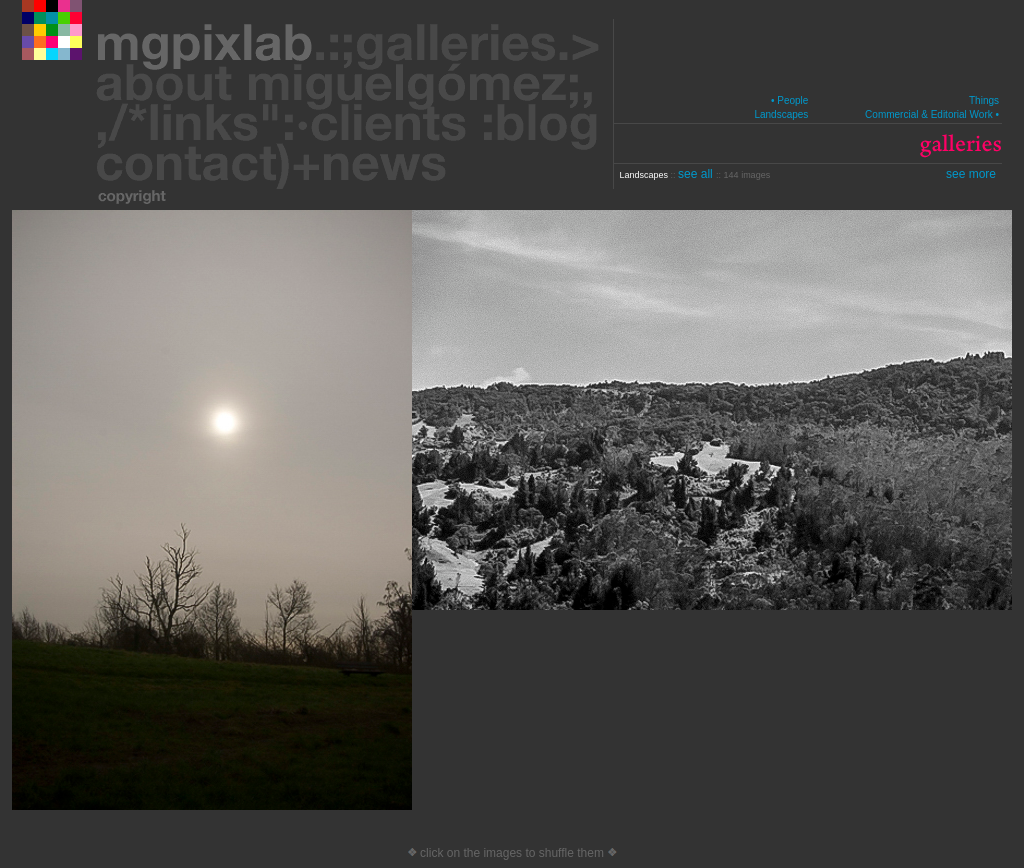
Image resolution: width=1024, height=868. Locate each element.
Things (984, 100)
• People (789, 100)
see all (697, 174)
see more (971, 174)
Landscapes (781, 114)
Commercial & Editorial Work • (932, 114)
